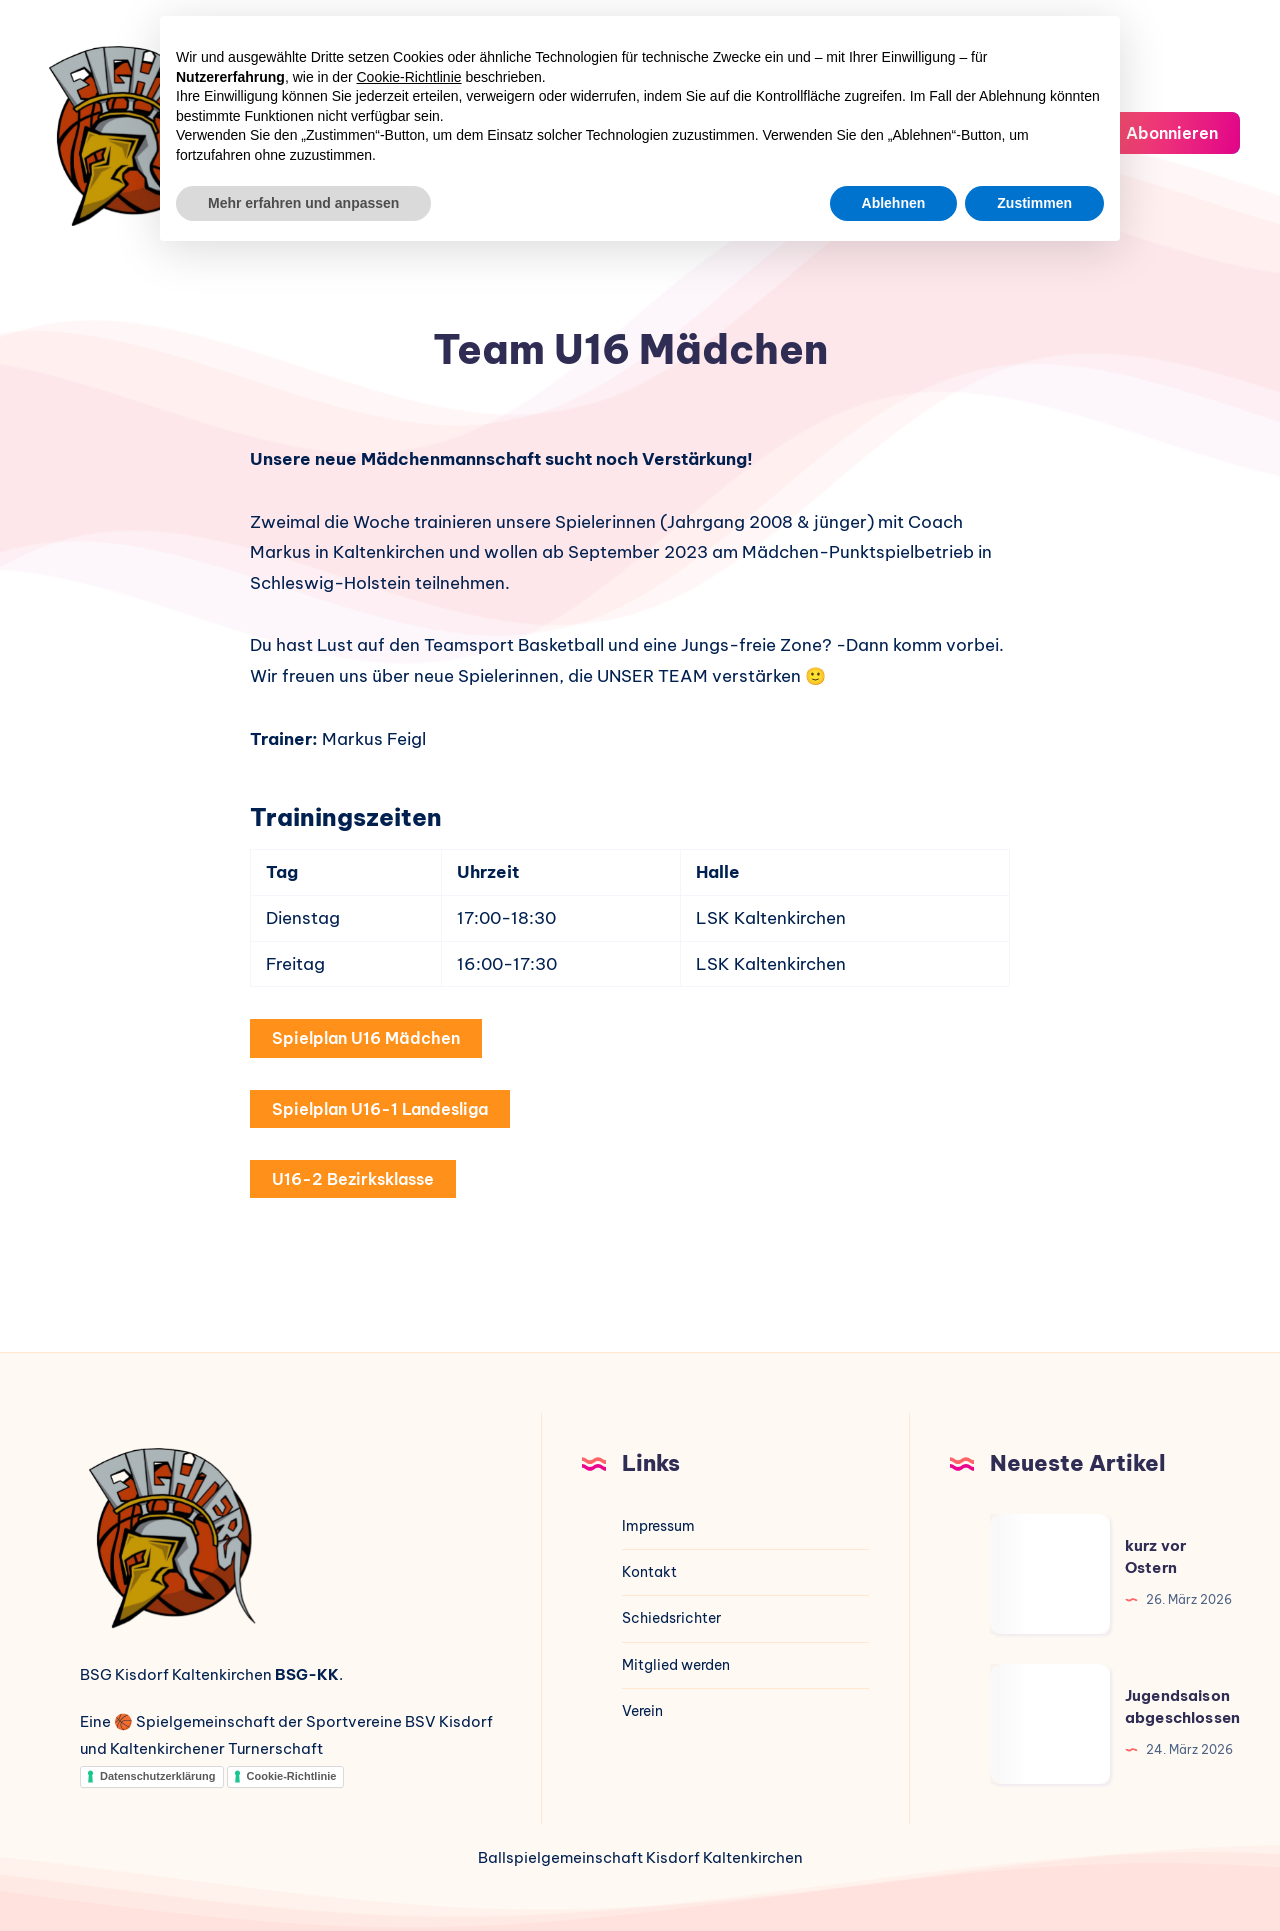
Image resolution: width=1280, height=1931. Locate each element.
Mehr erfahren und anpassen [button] (303, 203)
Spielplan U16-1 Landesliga (380, 1109)
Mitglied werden (676, 1665)
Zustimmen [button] (1034, 203)
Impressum (658, 1526)
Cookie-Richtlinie (292, 1776)
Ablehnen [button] (894, 203)
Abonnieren (1158, 131)
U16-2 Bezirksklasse (353, 1179)
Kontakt (649, 1572)
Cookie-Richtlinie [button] (409, 77)
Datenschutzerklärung (158, 1776)
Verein (642, 1711)
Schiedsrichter (671, 1618)
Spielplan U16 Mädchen (366, 1038)
